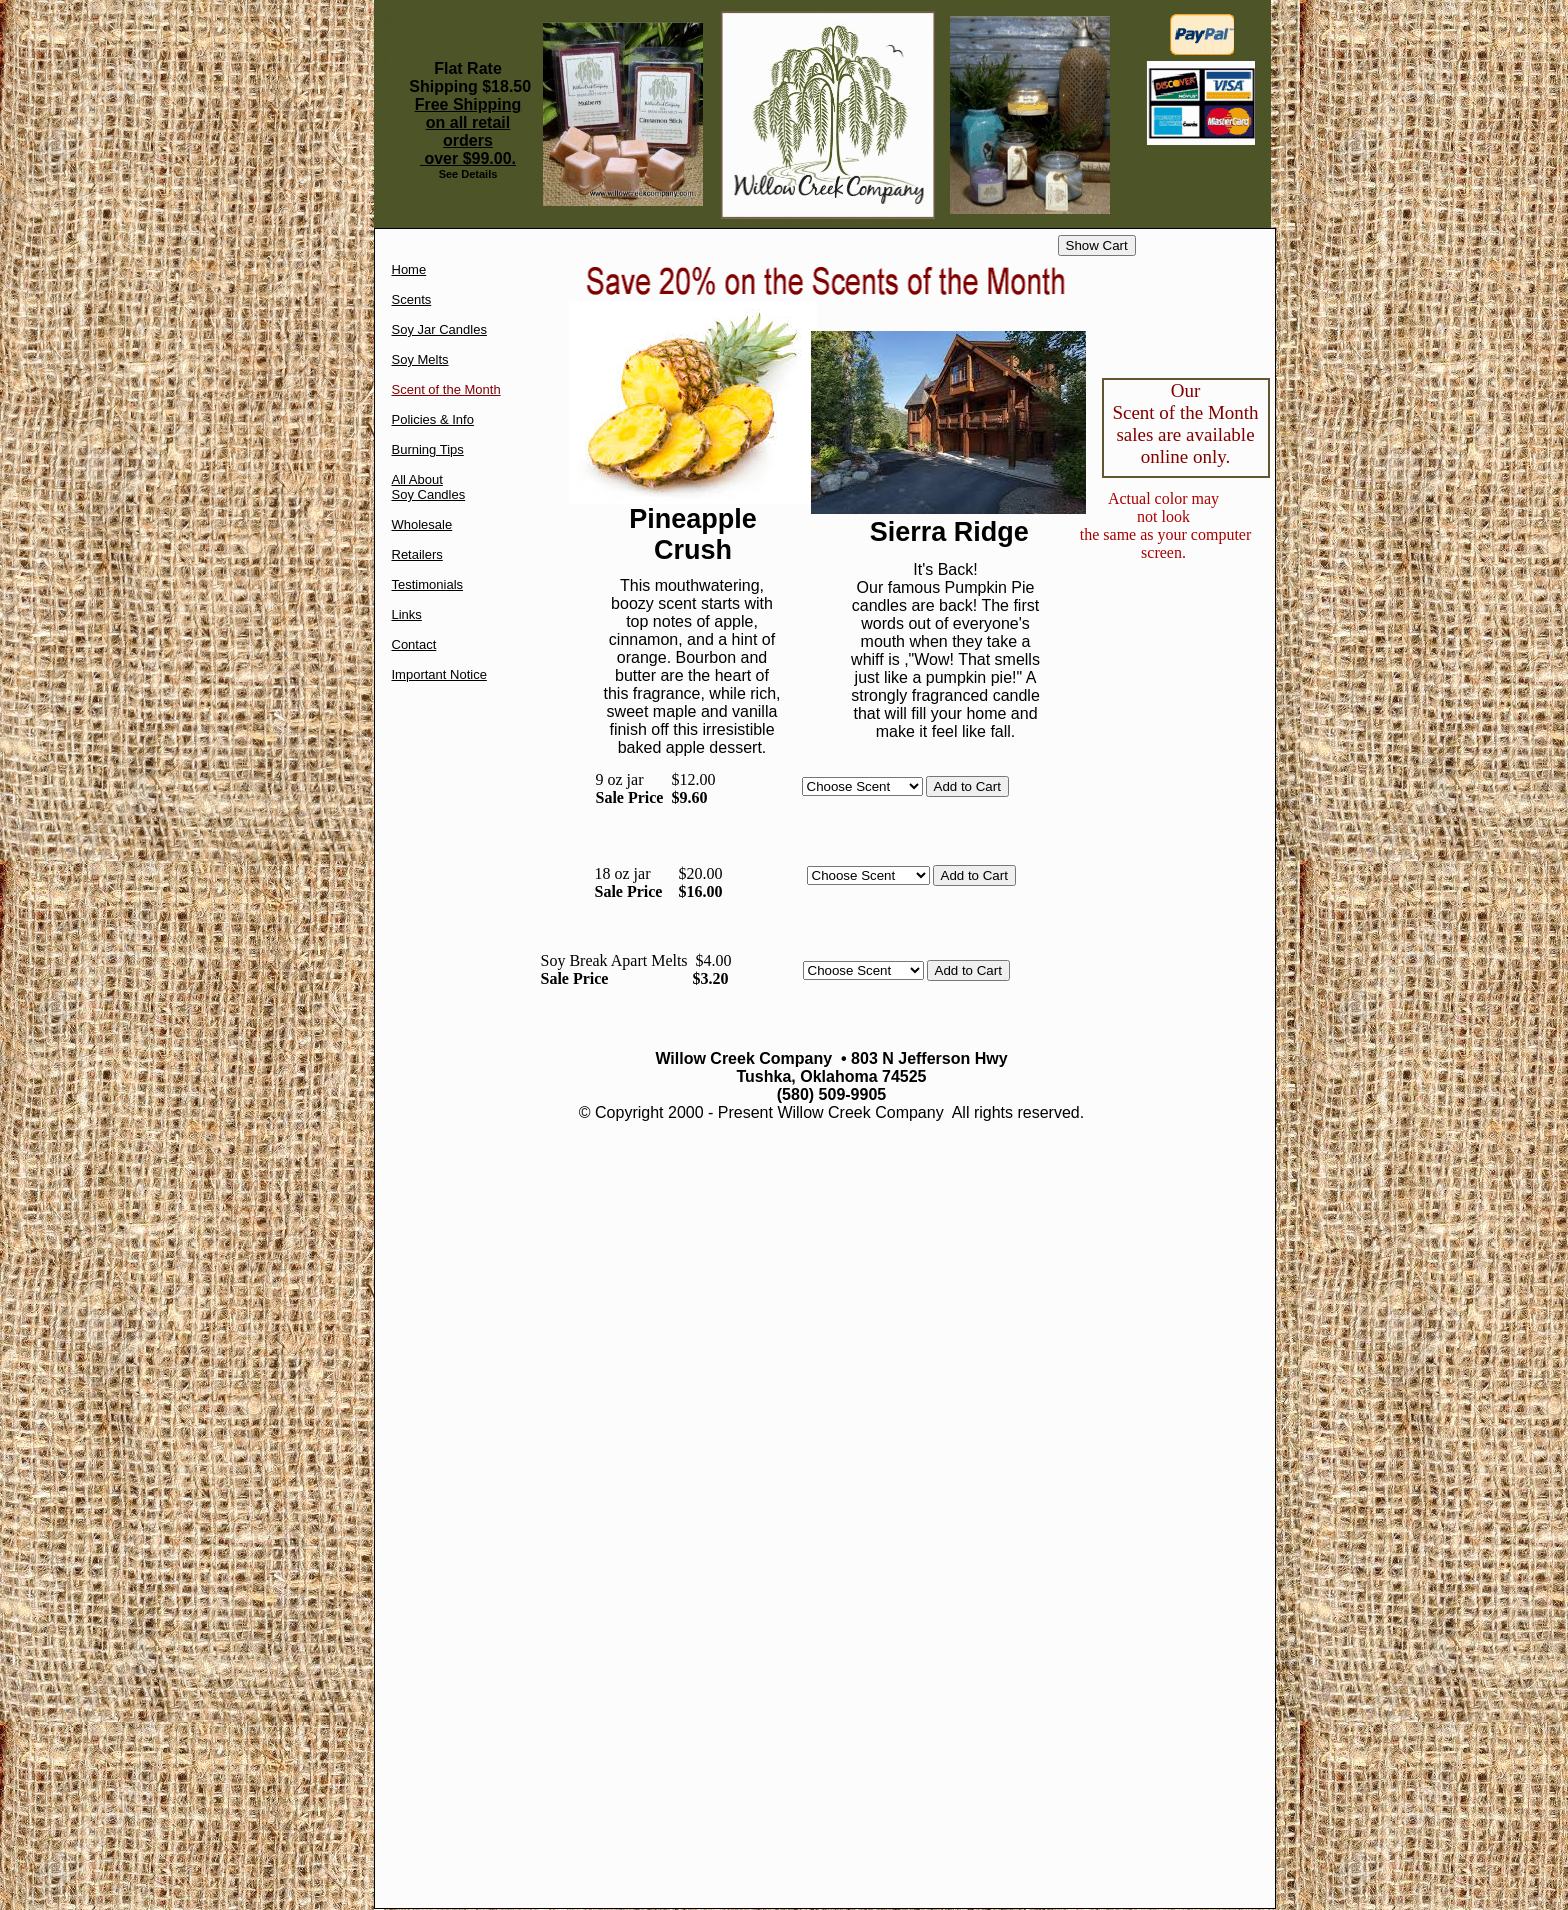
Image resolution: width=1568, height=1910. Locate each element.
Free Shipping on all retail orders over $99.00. (468, 131)
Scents (412, 299)
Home (409, 269)
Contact (414, 644)
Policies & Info (433, 419)
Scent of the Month (446, 389)
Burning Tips (428, 449)
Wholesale (422, 524)
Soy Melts (420, 359)
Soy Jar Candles (439, 329)
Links (407, 614)
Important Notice (439, 674)
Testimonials (428, 584)
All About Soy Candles (429, 487)
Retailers (417, 554)
